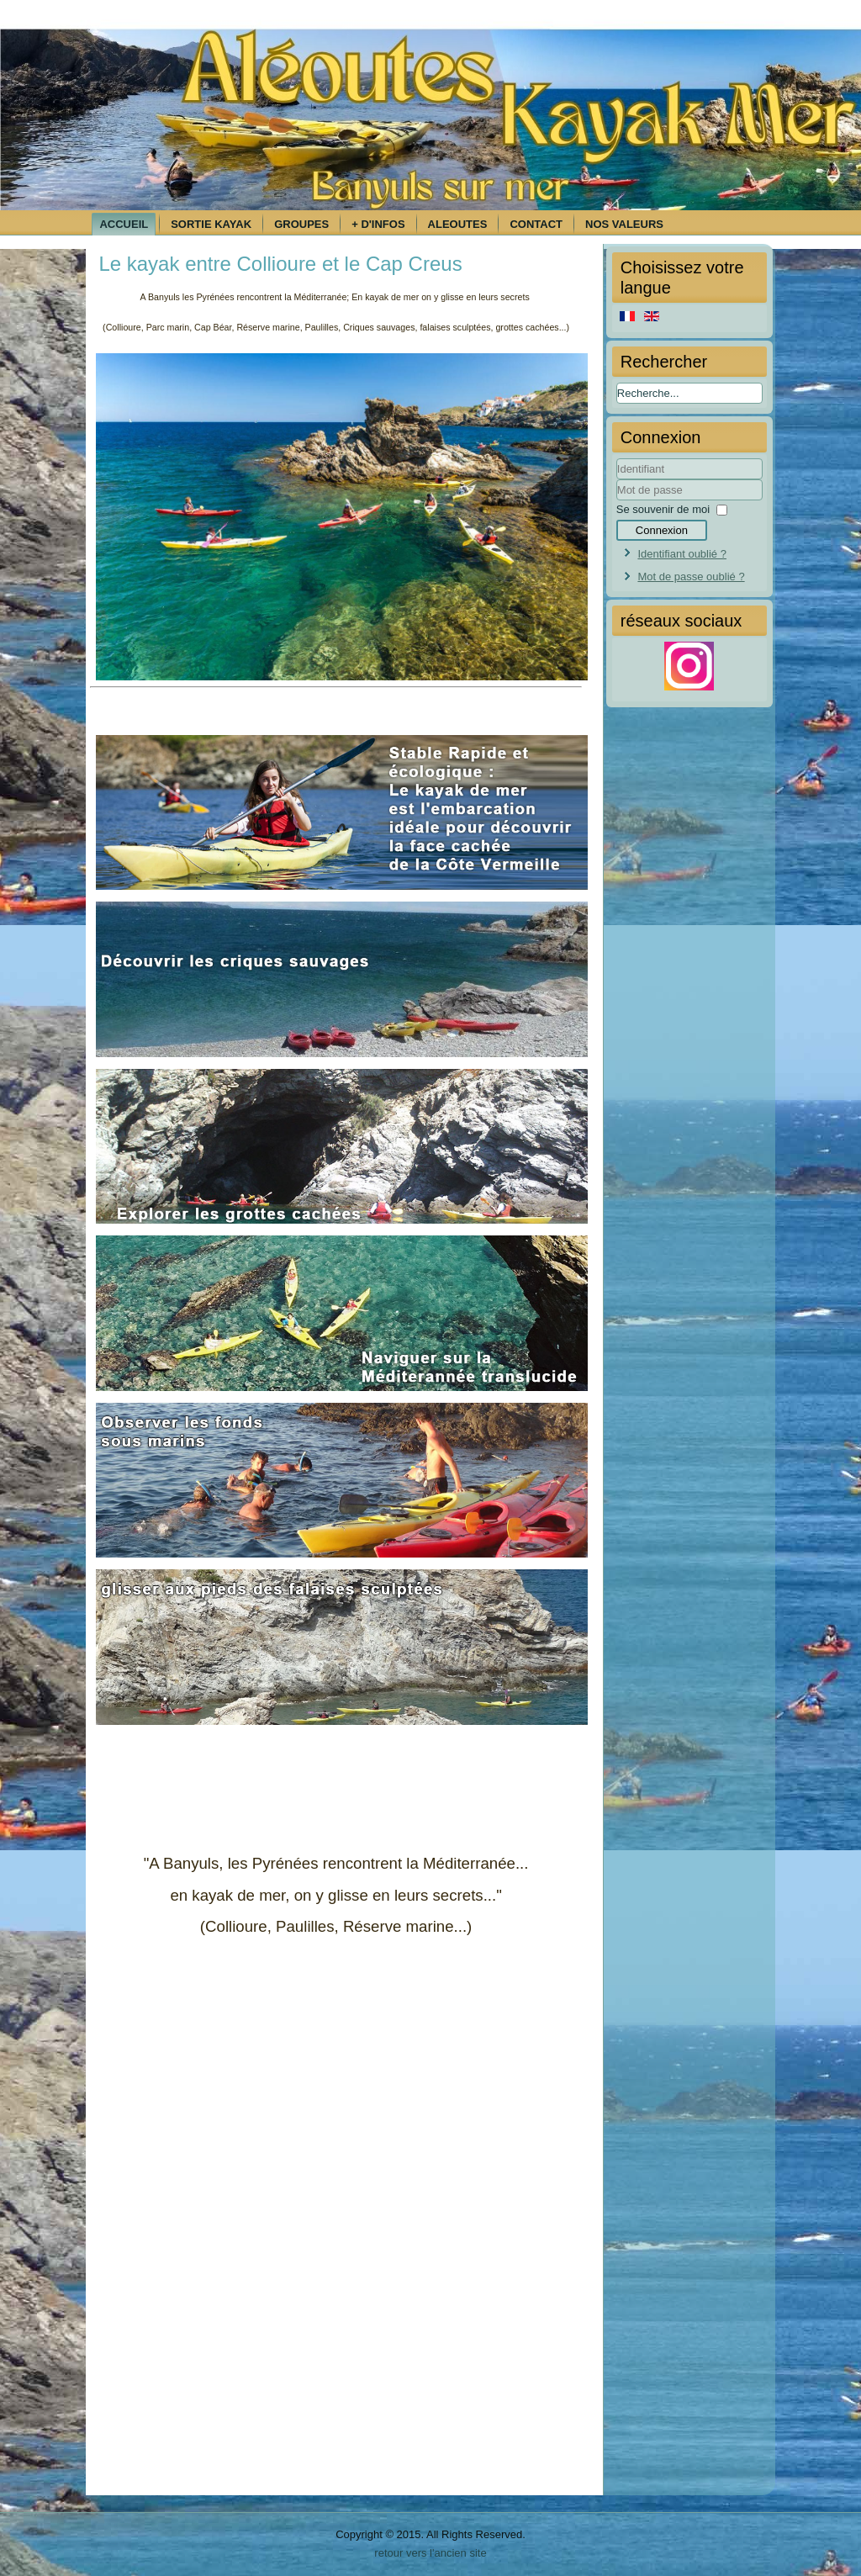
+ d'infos (377, 224)
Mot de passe (616, 500)
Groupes (301, 224)
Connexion (662, 530)
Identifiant (616, 479)
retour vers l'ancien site (430, 2553)
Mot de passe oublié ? (690, 576)
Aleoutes (458, 224)
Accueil (123, 224)
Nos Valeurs (624, 224)
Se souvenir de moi (663, 509)
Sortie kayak (211, 224)
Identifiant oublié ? (681, 553)
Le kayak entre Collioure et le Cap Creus (280, 263)
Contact (536, 224)
